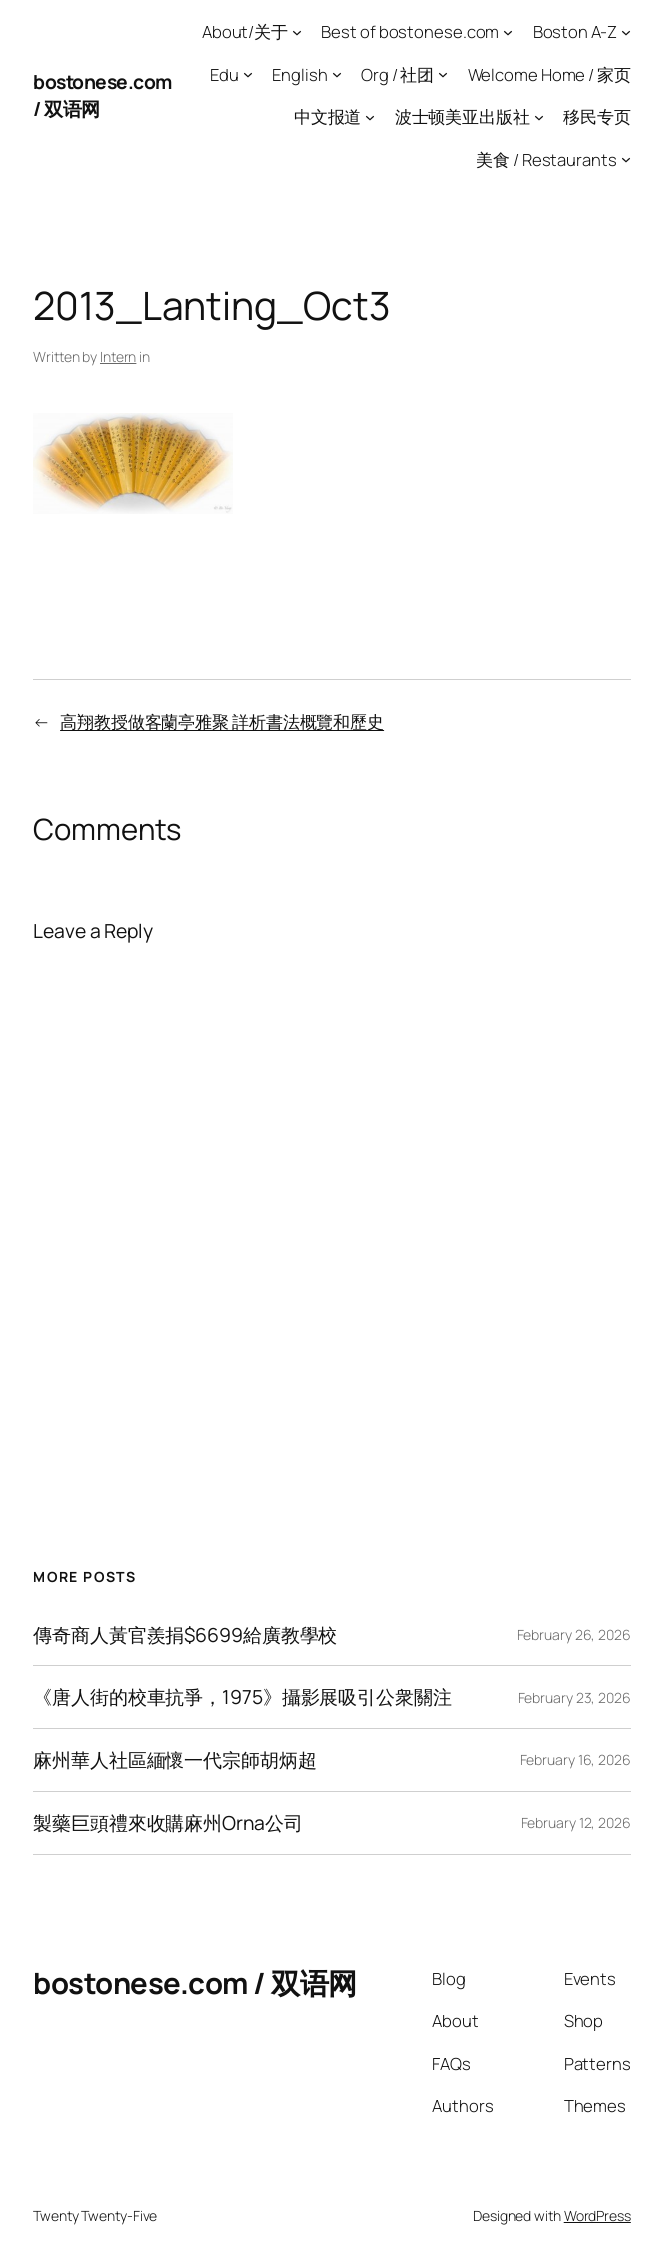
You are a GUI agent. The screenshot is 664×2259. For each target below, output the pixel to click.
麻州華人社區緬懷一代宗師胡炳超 (175, 1760)
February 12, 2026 (576, 1822)
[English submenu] (337, 74)
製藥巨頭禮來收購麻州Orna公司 (167, 1823)
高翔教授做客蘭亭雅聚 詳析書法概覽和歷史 (222, 721)
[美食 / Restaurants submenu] (626, 159)
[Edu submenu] (248, 74)
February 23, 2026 (574, 1697)
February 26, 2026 (574, 1634)
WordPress (597, 2215)
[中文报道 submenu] (370, 117)
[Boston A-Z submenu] (626, 32)
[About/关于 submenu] (297, 32)
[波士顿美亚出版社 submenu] (539, 117)
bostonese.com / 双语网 (195, 1983)
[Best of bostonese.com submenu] (508, 32)
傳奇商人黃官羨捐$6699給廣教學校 (185, 1635)
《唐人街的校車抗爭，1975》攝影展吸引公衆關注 (242, 1697)
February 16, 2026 (575, 1759)
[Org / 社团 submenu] (443, 74)
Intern (118, 356)
